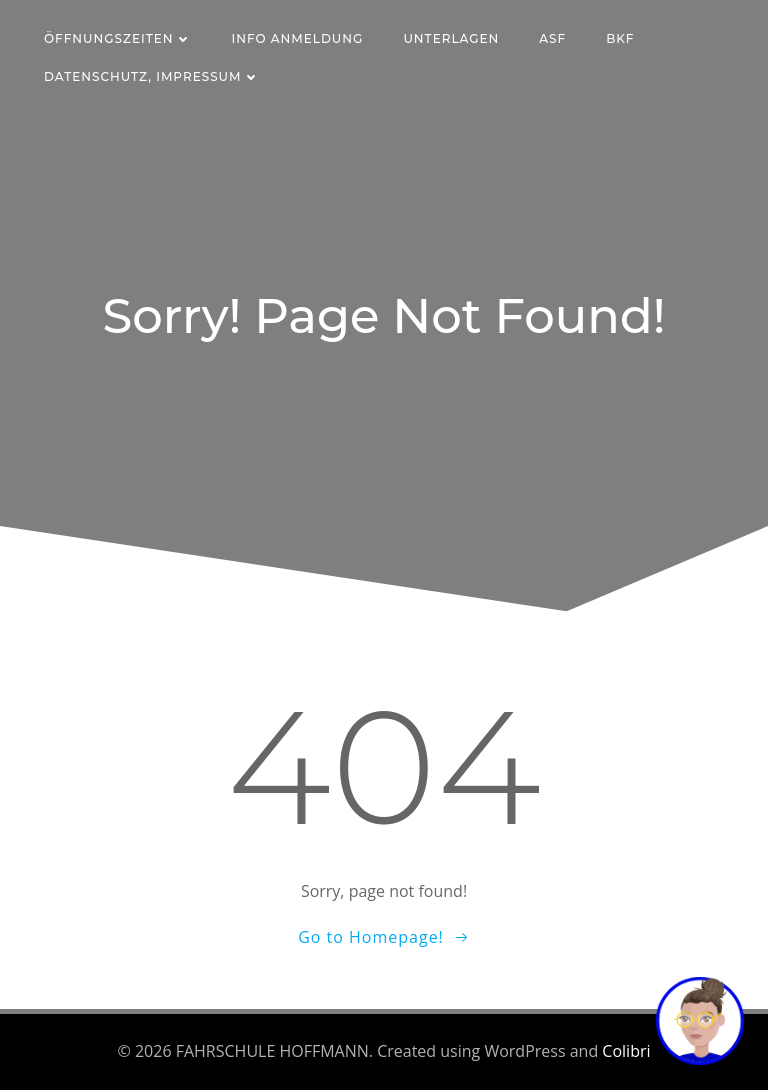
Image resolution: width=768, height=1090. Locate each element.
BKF (620, 38)
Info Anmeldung (298, 38)
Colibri (626, 1051)
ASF (552, 38)
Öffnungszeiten (118, 38)
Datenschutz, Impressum (152, 76)
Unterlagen (451, 38)
